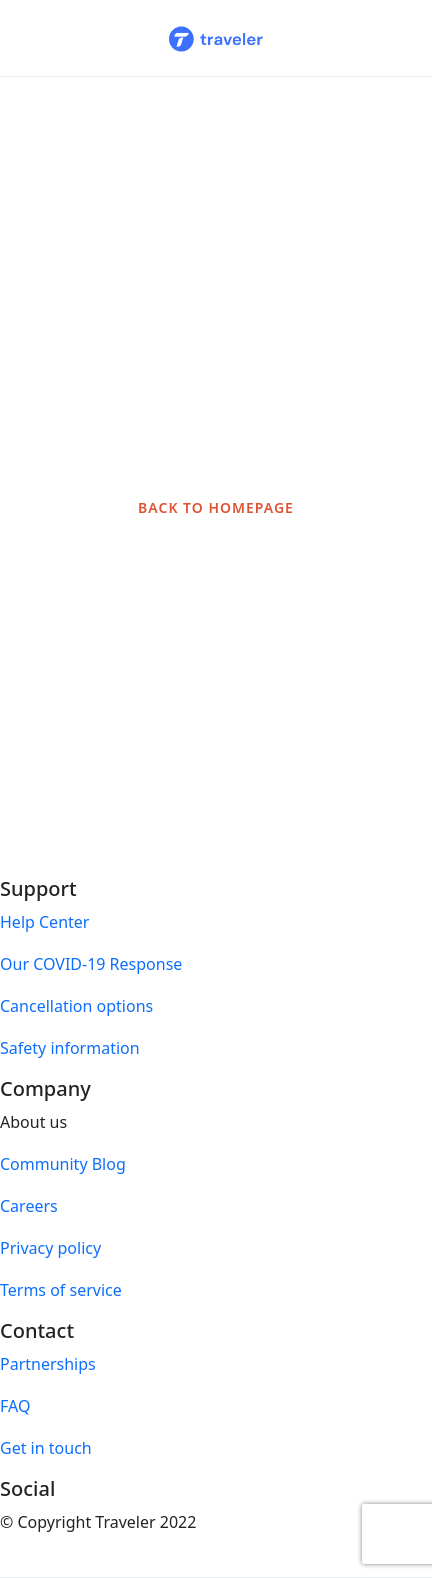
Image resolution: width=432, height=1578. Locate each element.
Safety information (70, 1048)
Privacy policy (50, 1248)
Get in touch (46, 1448)
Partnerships (48, 1364)
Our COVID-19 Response (91, 964)
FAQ (15, 1406)
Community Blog (63, 1164)
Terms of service (61, 1290)
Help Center (44, 922)
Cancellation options (76, 1006)
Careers (29, 1206)
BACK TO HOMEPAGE (216, 507)
